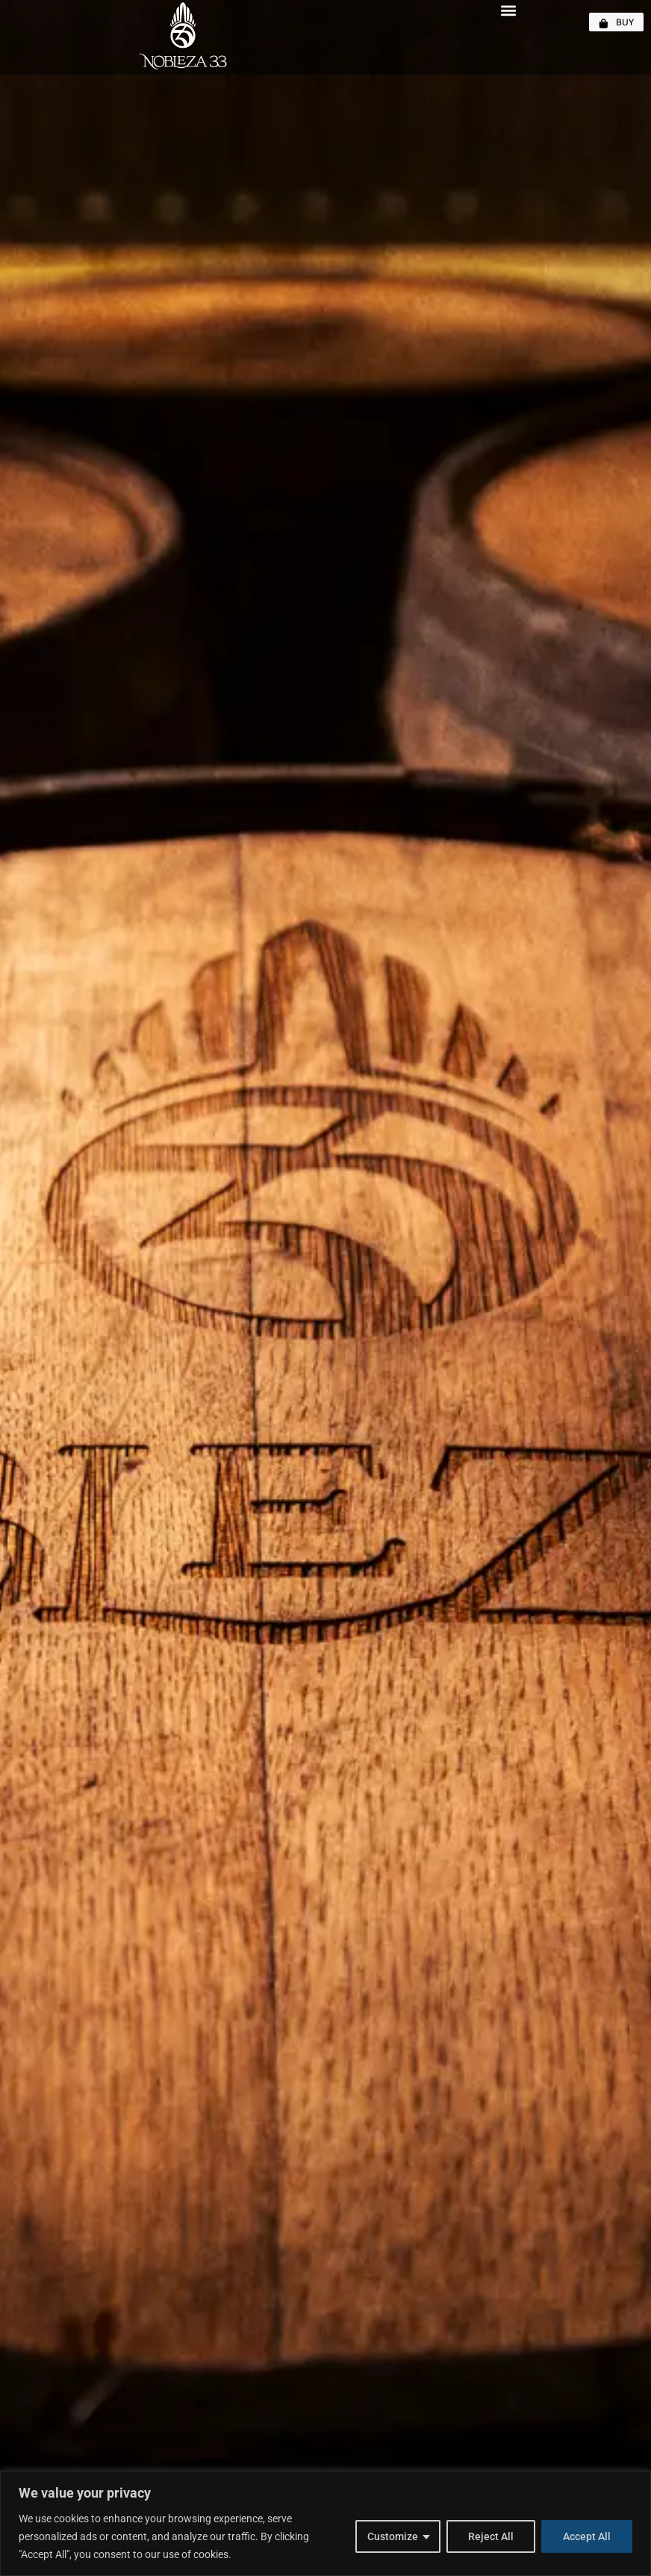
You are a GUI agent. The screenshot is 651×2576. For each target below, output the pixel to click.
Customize (392, 2536)
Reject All (491, 2536)
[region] (325, 2523)
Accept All (587, 2536)
